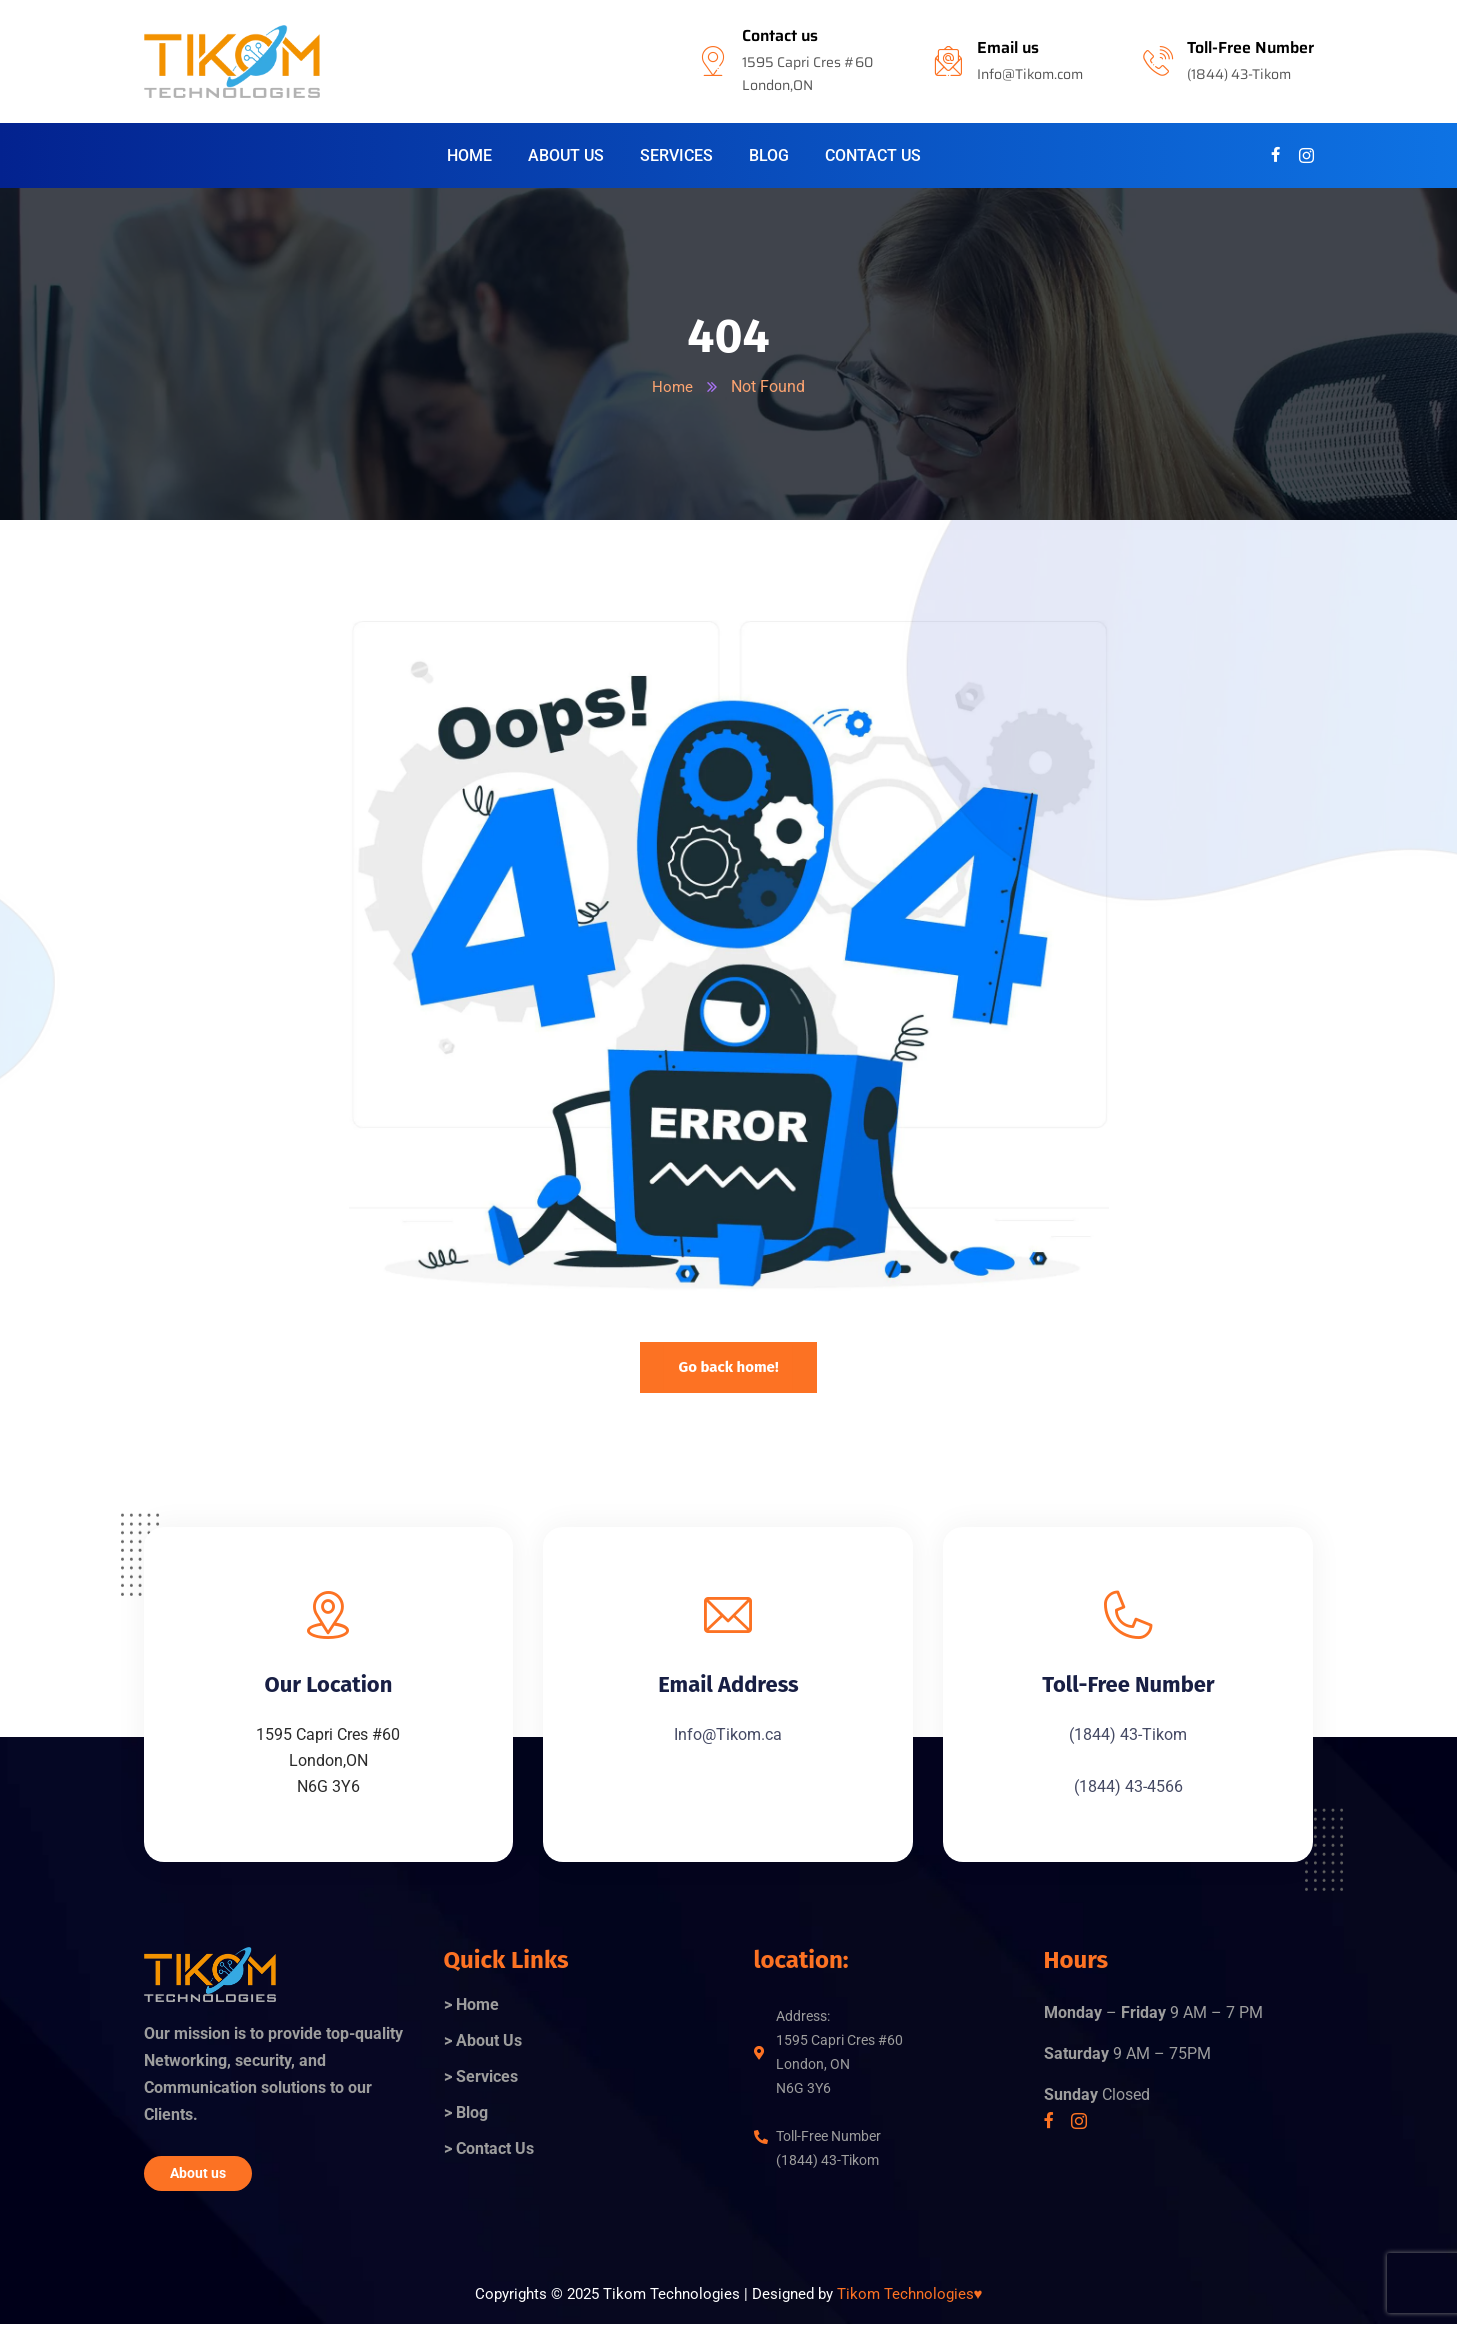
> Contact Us (489, 2150)
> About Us (483, 2042)
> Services (481, 2078)
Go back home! (728, 1367)
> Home (471, 2006)
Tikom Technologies (910, 2296)
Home (673, 386)
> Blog (466, 2114)
